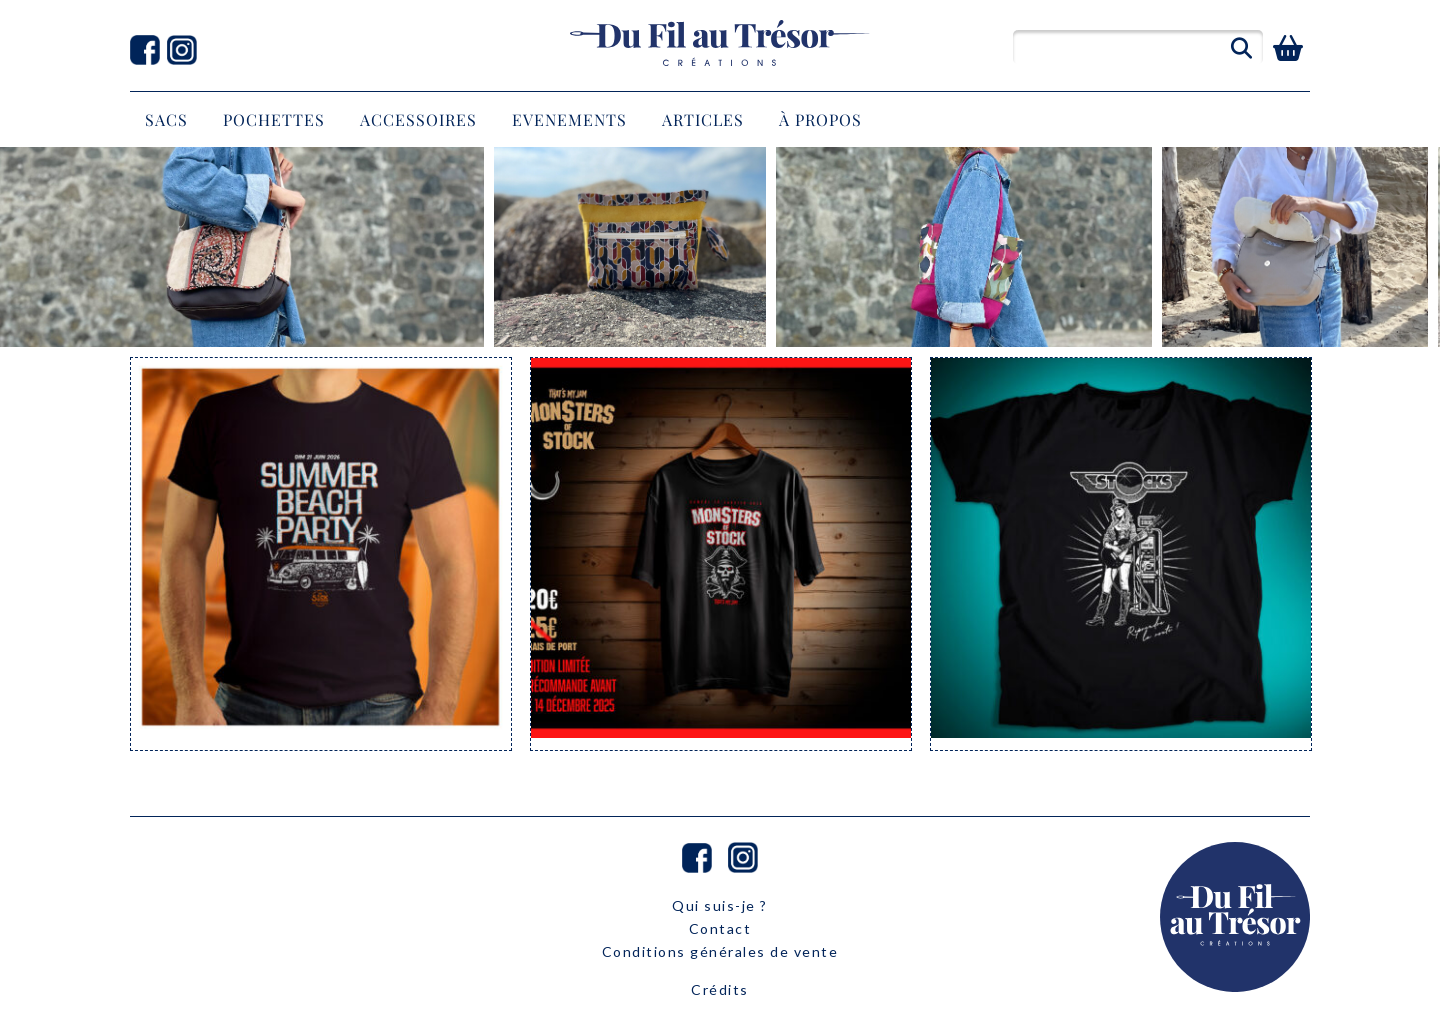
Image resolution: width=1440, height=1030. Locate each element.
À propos (820, 119)
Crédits (720, 989)
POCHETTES (274, 119)
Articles (703, 119)
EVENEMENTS (569, 119)
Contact (720, 928)
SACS (166, 119)
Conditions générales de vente (720, 951)
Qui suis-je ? (720, 905)
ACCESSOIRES (418, 119)
